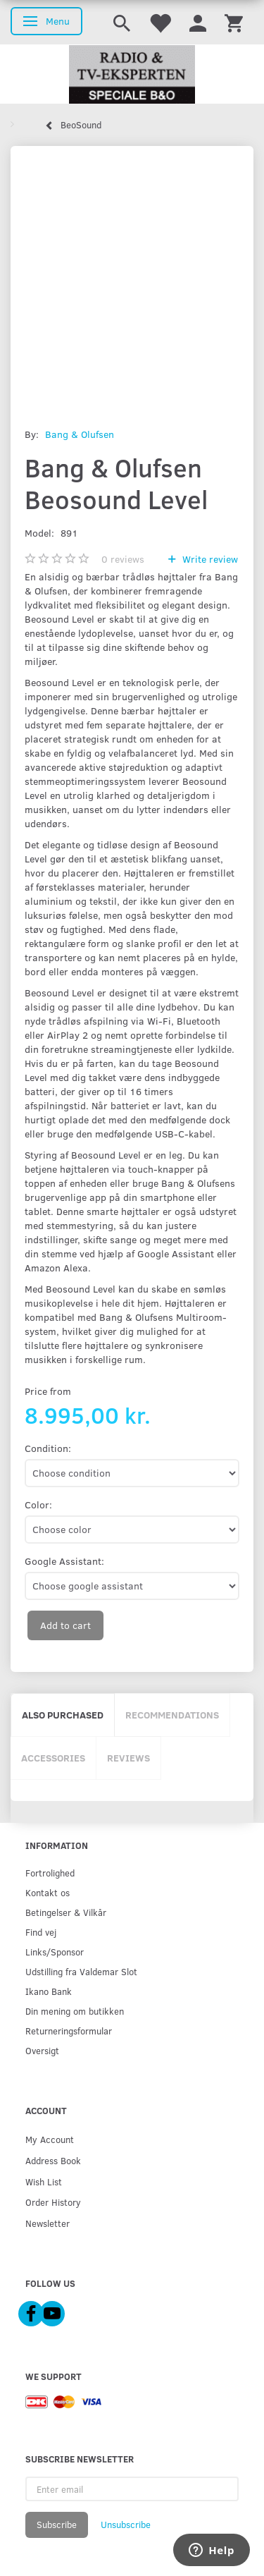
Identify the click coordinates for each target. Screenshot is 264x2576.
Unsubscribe (126, 2524)
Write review (209, 559)
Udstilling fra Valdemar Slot (81, 1971)
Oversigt (42, 2050)
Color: (38, 1504)
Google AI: (64, 1561)
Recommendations (172, 1714)
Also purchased (62, 1714)
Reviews (128, 1757)
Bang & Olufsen (79, 434)
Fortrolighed (50, 1873)
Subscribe (57, 2524)
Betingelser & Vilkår (65, 1912)
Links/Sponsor (54, 1952)
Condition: (48, 1448)
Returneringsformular (68, 2031)
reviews (122, 559)
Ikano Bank (48, 1991)
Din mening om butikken (74, 2011)
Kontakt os (47, 1892)
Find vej (40, 1932)
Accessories (53, 1757)
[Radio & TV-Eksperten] (132, 74)
